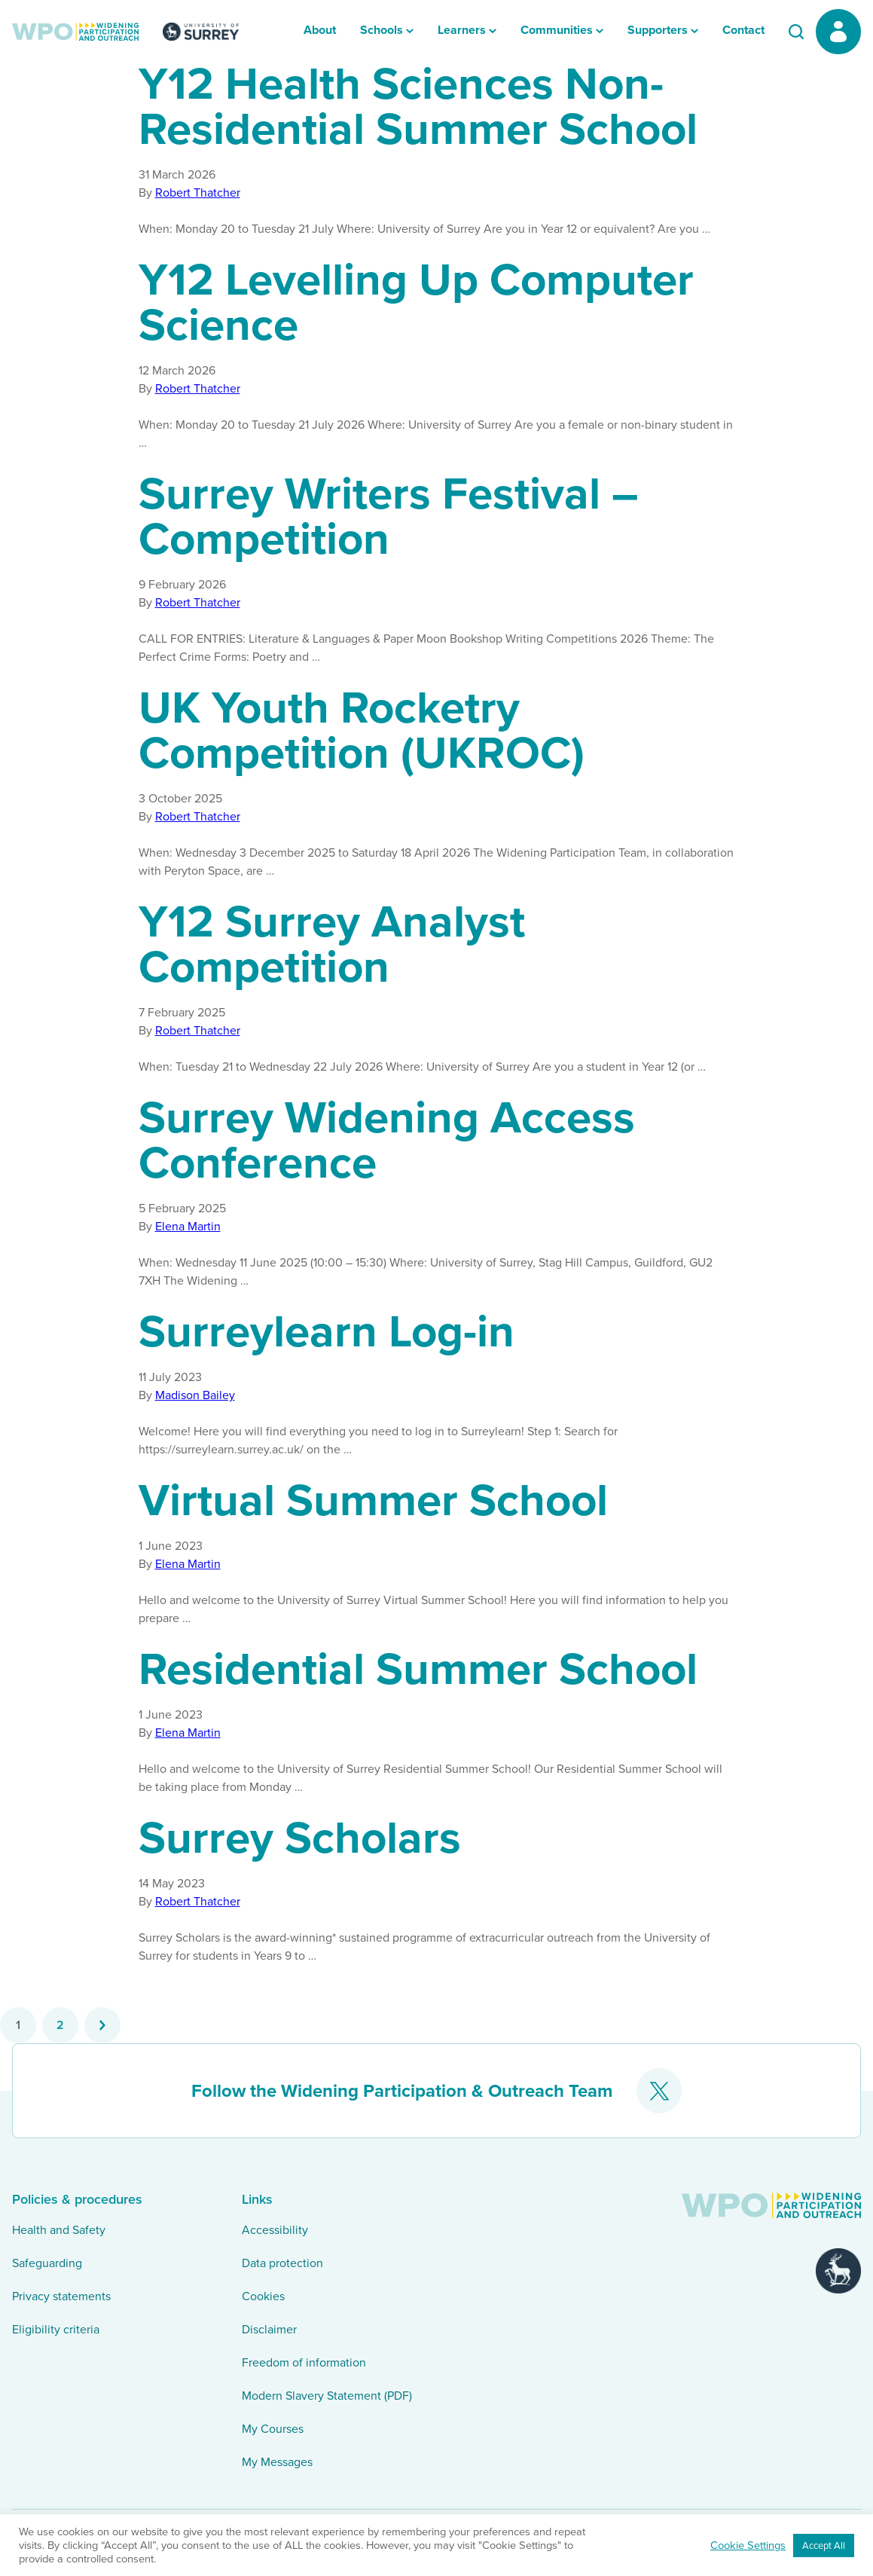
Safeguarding (47, 2263)
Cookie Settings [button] (748, 2545)
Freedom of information (304, 2362)
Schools (381, 29)
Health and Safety (58, 2229)
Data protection (282, 2263)
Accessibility (275, 2229)
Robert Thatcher (197, 192)
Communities (556, 29)
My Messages (277, 2462)
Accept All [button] (823, 2545)
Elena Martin (188, 1226)
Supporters (657, 29)
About (320, 29)
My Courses (273, 2428)
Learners (462, 29)
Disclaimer (269, 2329)
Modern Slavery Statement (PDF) (327, 2395)
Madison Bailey (195, 1395)
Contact (743, 29)
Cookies (263, 2296)
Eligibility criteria (55, 2329)
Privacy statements (61, 2296)
